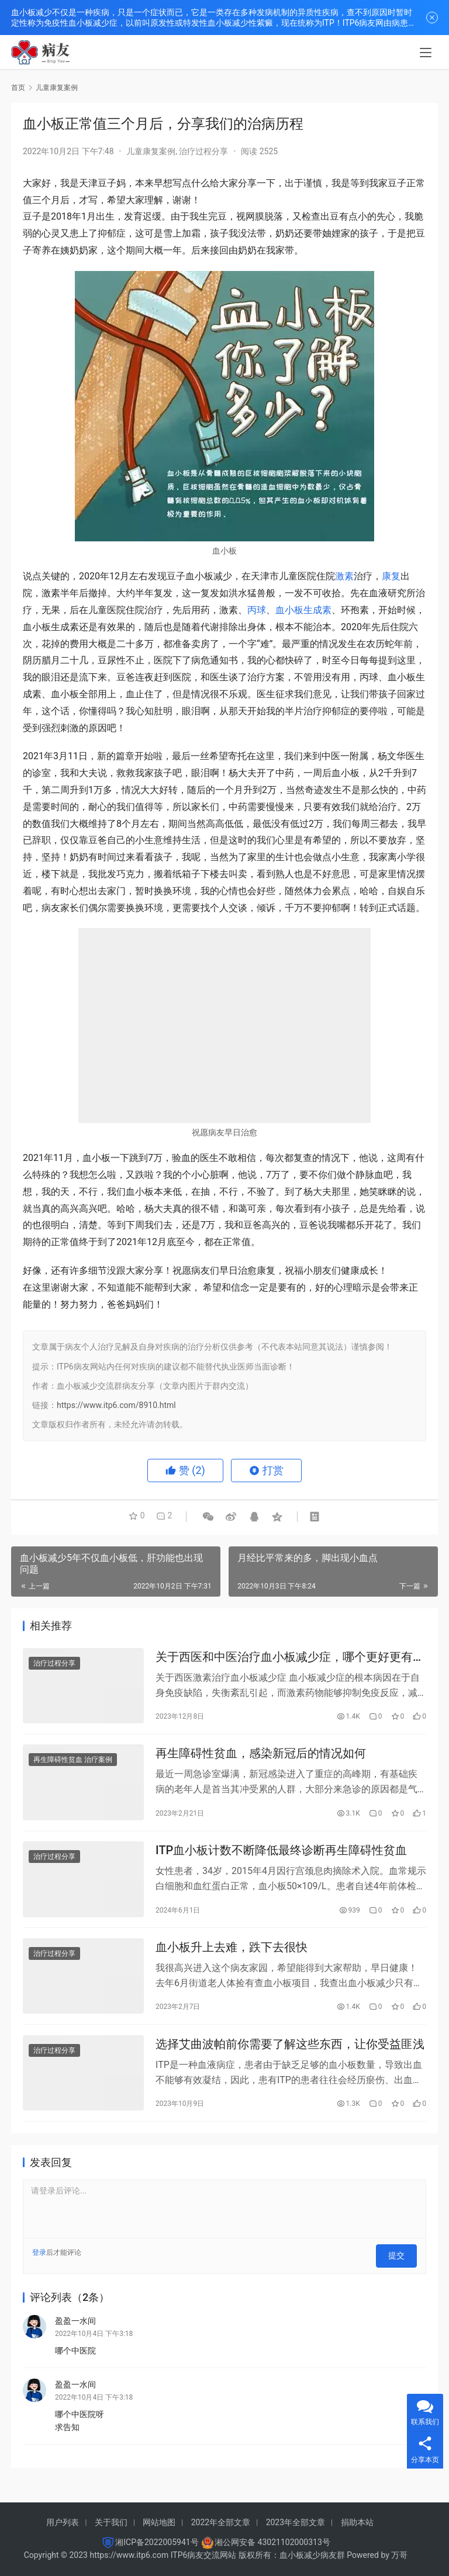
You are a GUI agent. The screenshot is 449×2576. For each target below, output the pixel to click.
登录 (39, 2266)
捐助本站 (357, 2522)
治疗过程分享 (203, 151)
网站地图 (159, 2522)
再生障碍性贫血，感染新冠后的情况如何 (261, 1758)
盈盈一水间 (75, 2327)
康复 (391, 576)
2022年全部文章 (220, 2522)
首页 (18, 88)
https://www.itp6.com (128, 2555)
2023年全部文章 (295, 2522)
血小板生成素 (303, 610)
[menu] (425, 53)
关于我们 (111, 2522)
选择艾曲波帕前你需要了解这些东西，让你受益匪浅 (290, 2056)
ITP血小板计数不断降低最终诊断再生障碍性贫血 (281, 1857)
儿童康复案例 (150, 151)
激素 (344, 576)
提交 (400, 2266)
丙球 (256, 610)
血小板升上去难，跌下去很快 (232, 1956)
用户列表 (62, 2522)
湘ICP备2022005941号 (156, 2542)
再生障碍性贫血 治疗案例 (72, 1764)
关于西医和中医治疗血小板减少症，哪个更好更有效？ (284, 1658)
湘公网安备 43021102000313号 (272, 2542)
